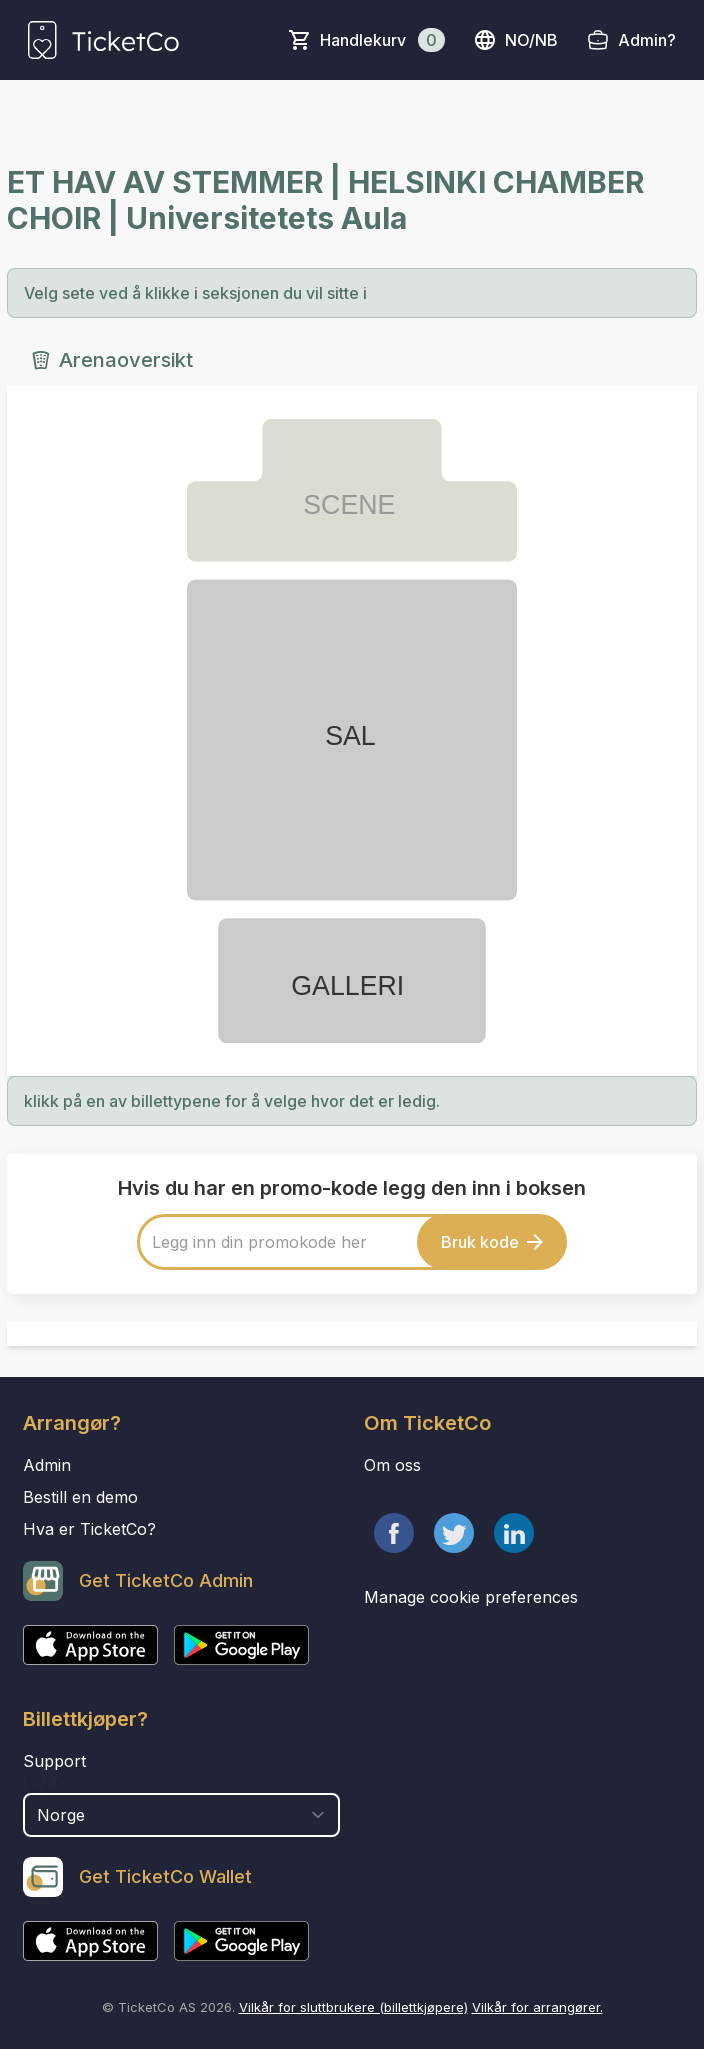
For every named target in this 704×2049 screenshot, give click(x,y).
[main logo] (103, 40)
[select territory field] (181, 1815)
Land (43, 1783)
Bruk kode (492, 1242)
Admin (47, 1465)
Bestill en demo (80, 1497)
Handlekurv (382, 40)
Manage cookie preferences (471, 1597)
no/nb (515, 40)
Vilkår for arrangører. (537, 2007)
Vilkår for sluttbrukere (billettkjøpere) (353, 2007)
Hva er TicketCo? (89, 1529)
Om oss (392, 1465)
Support (54, 1761)
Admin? (647, 40)
